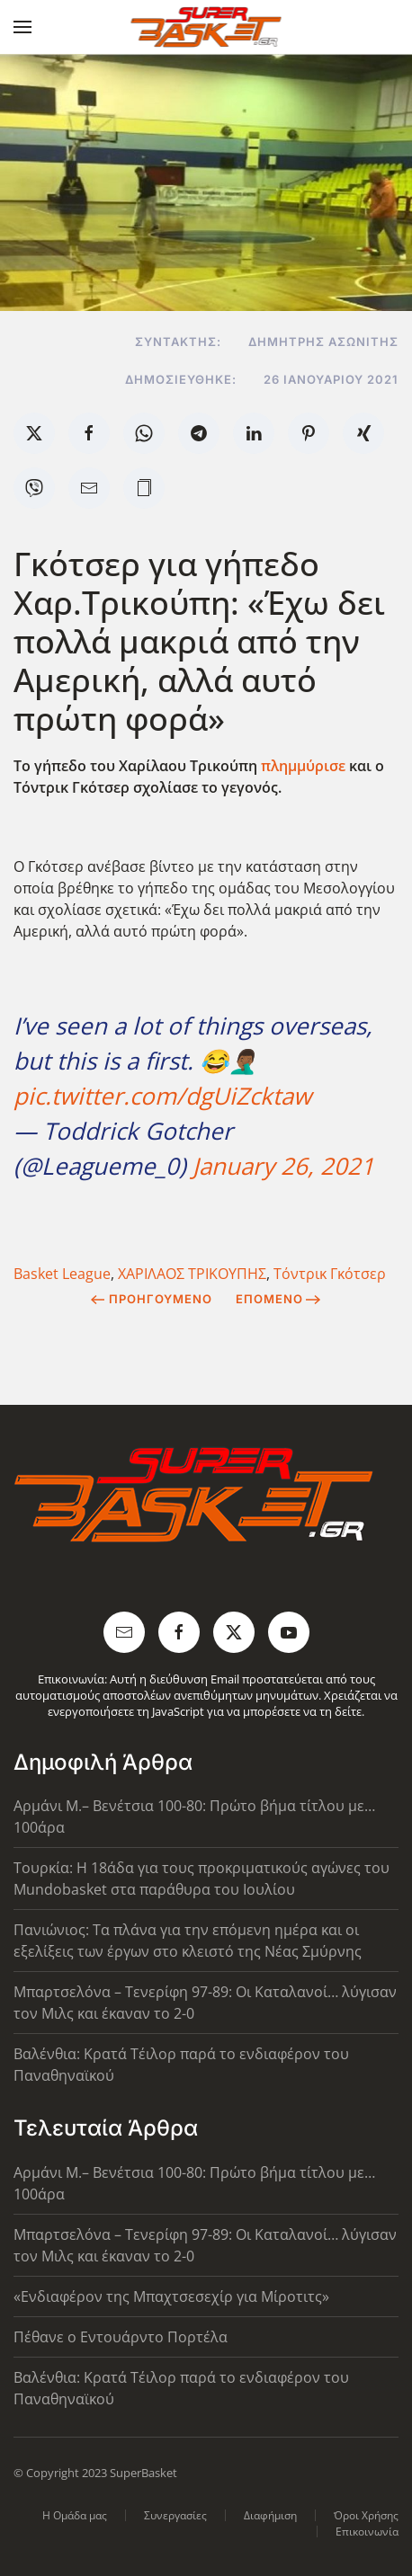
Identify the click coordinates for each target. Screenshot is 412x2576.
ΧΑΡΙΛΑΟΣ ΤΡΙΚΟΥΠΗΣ (192, 1274)
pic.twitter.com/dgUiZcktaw (162, 1095)
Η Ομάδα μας (74, 2515)
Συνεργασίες (175, 2515)
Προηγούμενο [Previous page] (151, 1299)
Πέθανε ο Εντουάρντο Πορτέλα (120, 2337)
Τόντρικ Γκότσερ (329, 1274)
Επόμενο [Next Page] (278, 1299)
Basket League (62, 1274)
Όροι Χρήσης (366, 2515)
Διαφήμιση (270, 2515)
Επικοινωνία (367, 2531)
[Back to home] (206, 27)
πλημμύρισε (303, 766)
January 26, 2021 (283, 1166)
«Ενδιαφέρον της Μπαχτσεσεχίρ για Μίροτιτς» (171, 2296)
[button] (22, 27)
